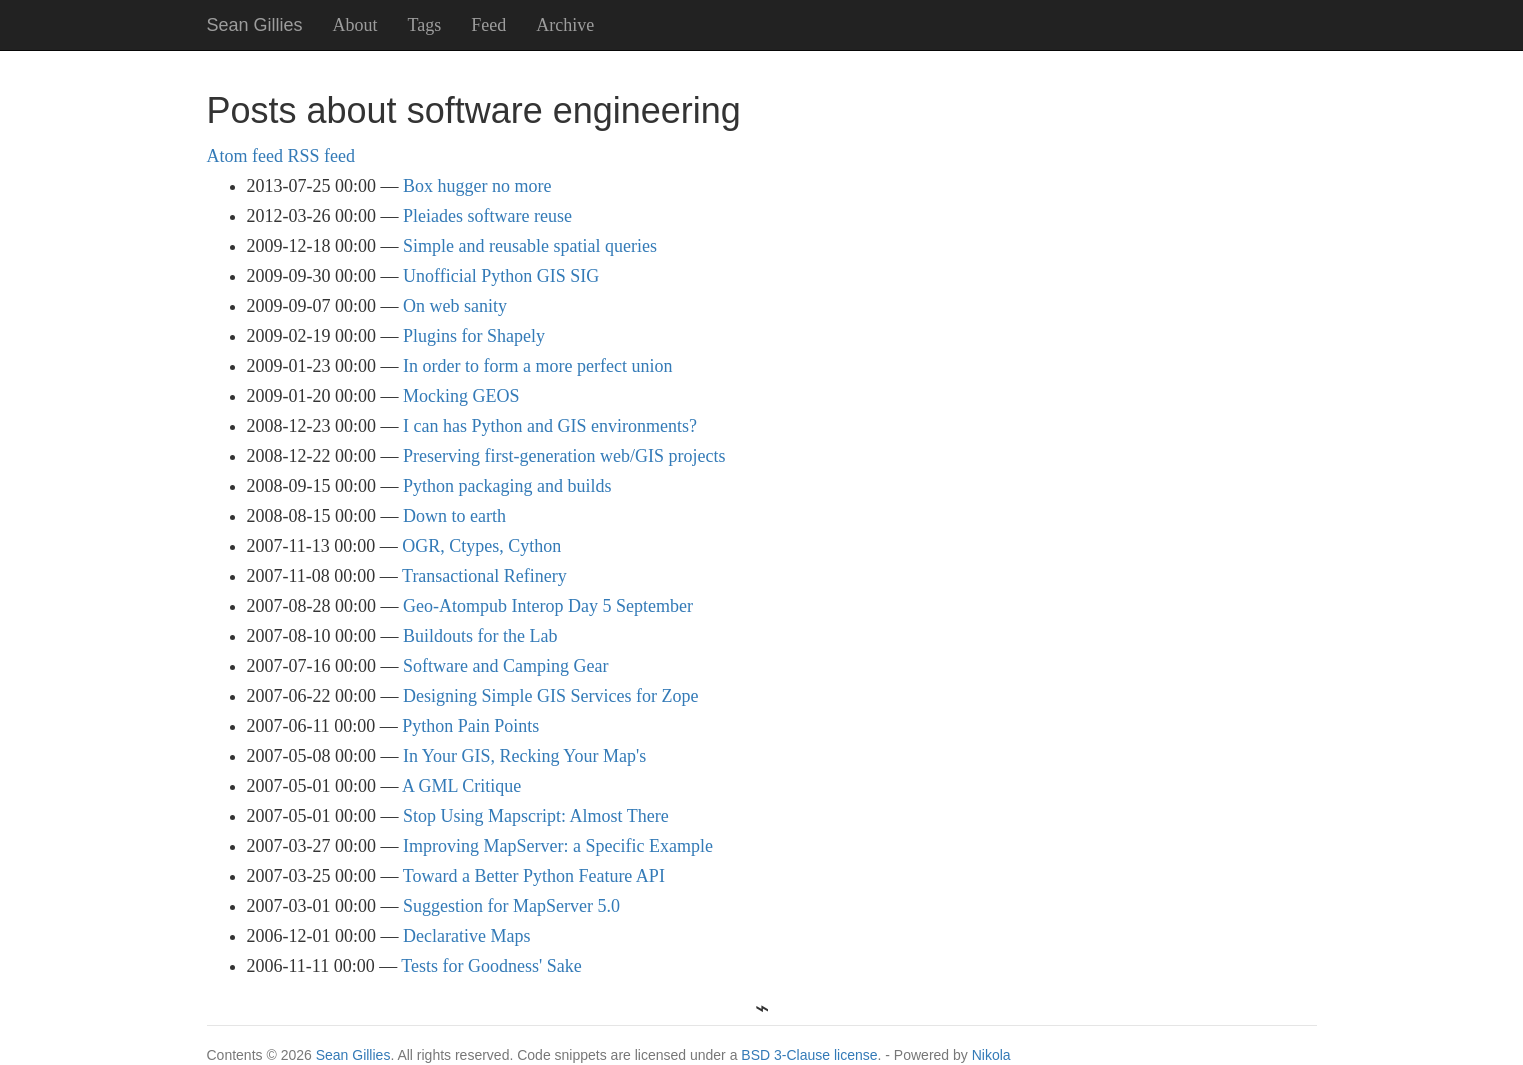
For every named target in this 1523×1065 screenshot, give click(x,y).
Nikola (991, 1055)
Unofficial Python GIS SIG (501, 276)
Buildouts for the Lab (480, 636)
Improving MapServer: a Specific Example (558, 846)
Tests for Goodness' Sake (491, 966)
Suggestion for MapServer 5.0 (511, 906)
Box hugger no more (477, 186)
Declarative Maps (466, 936)
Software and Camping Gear (505, 666)
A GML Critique (461, 786)
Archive (565, 25)
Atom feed (245, 156)
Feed (488, 25)
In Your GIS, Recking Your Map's (524, 756)
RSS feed (321, 156)
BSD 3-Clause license (809, 1055)
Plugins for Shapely (474, 336)
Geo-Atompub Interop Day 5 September (548, 606)
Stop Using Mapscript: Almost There (536, 816)
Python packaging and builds (507, 486)
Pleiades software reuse (487, 216)
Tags (425, 25)
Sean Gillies (353, 1055)
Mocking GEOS (461, 396)
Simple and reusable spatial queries (530, 246)
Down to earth (454, 516)
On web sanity (455, 306)
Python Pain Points (470, 726)
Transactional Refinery (484, 576)
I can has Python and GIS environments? (550, 426)
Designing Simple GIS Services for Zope (550, 696)
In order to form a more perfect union (537, 366)
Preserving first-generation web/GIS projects (564, 456)
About (355, 25)
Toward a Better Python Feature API (534, 876)
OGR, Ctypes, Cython (481, 546)
